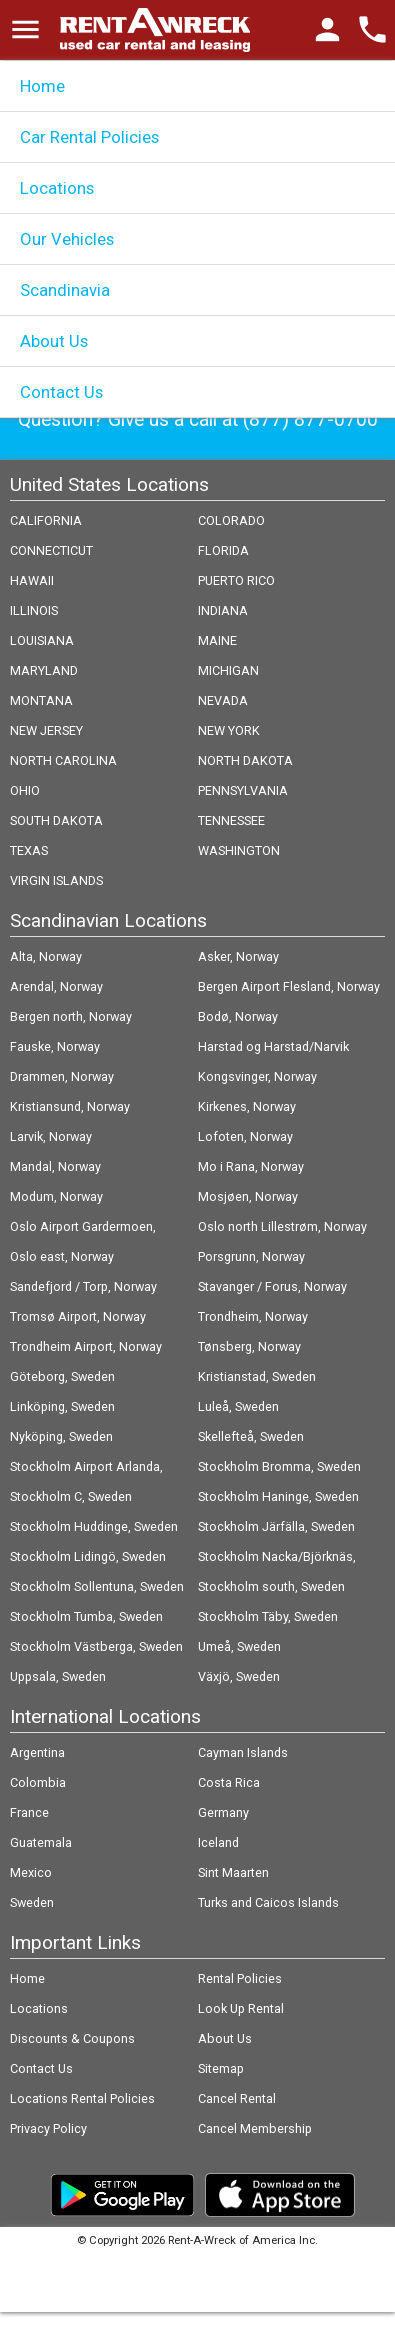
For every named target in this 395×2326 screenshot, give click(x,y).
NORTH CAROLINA (63, 760)
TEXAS (29, 850)
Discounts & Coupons (72, 2038)
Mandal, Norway (55, 1166)
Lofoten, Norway (245, 1136)
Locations (57, 188)
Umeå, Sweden (239, 1646)
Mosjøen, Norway (248, 1196)
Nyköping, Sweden (61, 1436)
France (29, 1812)
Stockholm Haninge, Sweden (278, 1496)
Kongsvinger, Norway (257, 1076)
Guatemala (41, 1842)
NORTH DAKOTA (245, 760)
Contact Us (61, 392)
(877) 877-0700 (310, 419)
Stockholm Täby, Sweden (268, 1616)
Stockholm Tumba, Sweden (86, 1616)
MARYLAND (44, 670)
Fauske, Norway (55, 1046)
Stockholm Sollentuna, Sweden (97, 1586)
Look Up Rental (241, 2008)
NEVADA (223, 700)
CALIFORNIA (46, 520)
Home (42, 86)
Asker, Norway (238, 956)
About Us (54, 341)
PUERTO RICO (236, 580)
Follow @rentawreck (207, 2274)
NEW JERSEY (46, 730)
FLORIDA (223, 550)
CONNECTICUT (51, 550)
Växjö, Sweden (239, 1676)
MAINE (217, 640)
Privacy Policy (48, 2128)
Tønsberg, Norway (249, 1346)
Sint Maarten (233, 1872)
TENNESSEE (231, 820)
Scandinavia (65, 290)
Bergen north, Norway (71, 1016)
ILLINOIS (34, 610)
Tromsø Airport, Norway (78, 1316)
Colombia (38, 1782)
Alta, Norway (46, 956)
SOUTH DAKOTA (56, 820)
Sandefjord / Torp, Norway (83, 1286)
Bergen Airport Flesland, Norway (289, 986)
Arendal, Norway (56, 986)
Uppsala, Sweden (58, 1676)
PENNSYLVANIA (243, 790)
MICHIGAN (228, 670)
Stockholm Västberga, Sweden (96, 1646)
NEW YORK (229, 730)
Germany (223, 1812)
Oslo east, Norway (62, 1256)
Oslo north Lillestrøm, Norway (282, 1226)
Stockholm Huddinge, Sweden (94, 1526)
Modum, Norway (56, 1196)
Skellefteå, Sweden (251, 1436)
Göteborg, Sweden (62, 1376)
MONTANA (41, 700)
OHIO (25, 790)
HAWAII (32, 580)
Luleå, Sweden (238, 1406)
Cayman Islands (243, 1752)
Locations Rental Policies (82, 2098)
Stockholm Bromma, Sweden (279, 1466)
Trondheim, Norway (253, 1316)
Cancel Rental (237, 2098)
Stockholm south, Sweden (271, 1586)
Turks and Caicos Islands (268, 1902)
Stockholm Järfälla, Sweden (276, 1526)
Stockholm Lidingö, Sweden (88, 1556)
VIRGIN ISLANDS (56, 880)
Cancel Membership (255, 2128)
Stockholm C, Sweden (71, 1496)
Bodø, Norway (238, 1016)
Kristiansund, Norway (70, 1106)
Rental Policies (240, 1978)
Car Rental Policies (89, 137)
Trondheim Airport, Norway (86, 1346)
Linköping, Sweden (62, 1406)
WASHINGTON (239, 850)
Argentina (37, 1752)
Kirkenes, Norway (247, 1106)
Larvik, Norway (51, 1136)
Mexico (31, 1872)
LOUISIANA (42, 640)
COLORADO (231, 520)
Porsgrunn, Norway (251, 1256)
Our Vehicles (67, 239)
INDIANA (223, 610)
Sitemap (221, 2068)
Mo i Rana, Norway (251, 1166)
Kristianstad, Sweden (257, 1376)
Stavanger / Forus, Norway (272, 1286)
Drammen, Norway (62, 1076)
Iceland (218, 1842)
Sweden (32, 1902)
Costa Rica (229, 1782)
